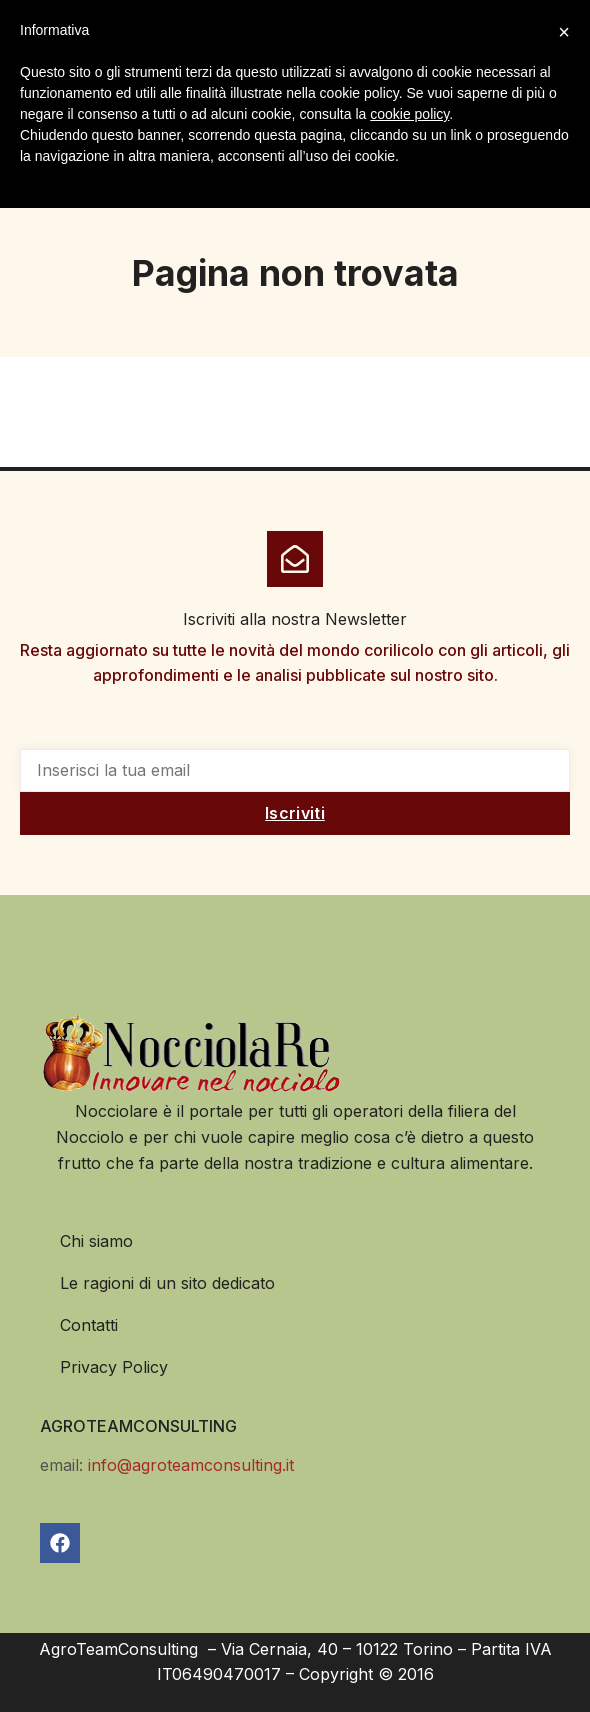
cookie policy (409, 114)
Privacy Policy (114, 1367)
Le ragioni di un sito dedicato (167, 1283)
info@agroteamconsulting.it (191, 1465)
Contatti (89, 1325)
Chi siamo (96, 1241)
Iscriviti (295, 813)
